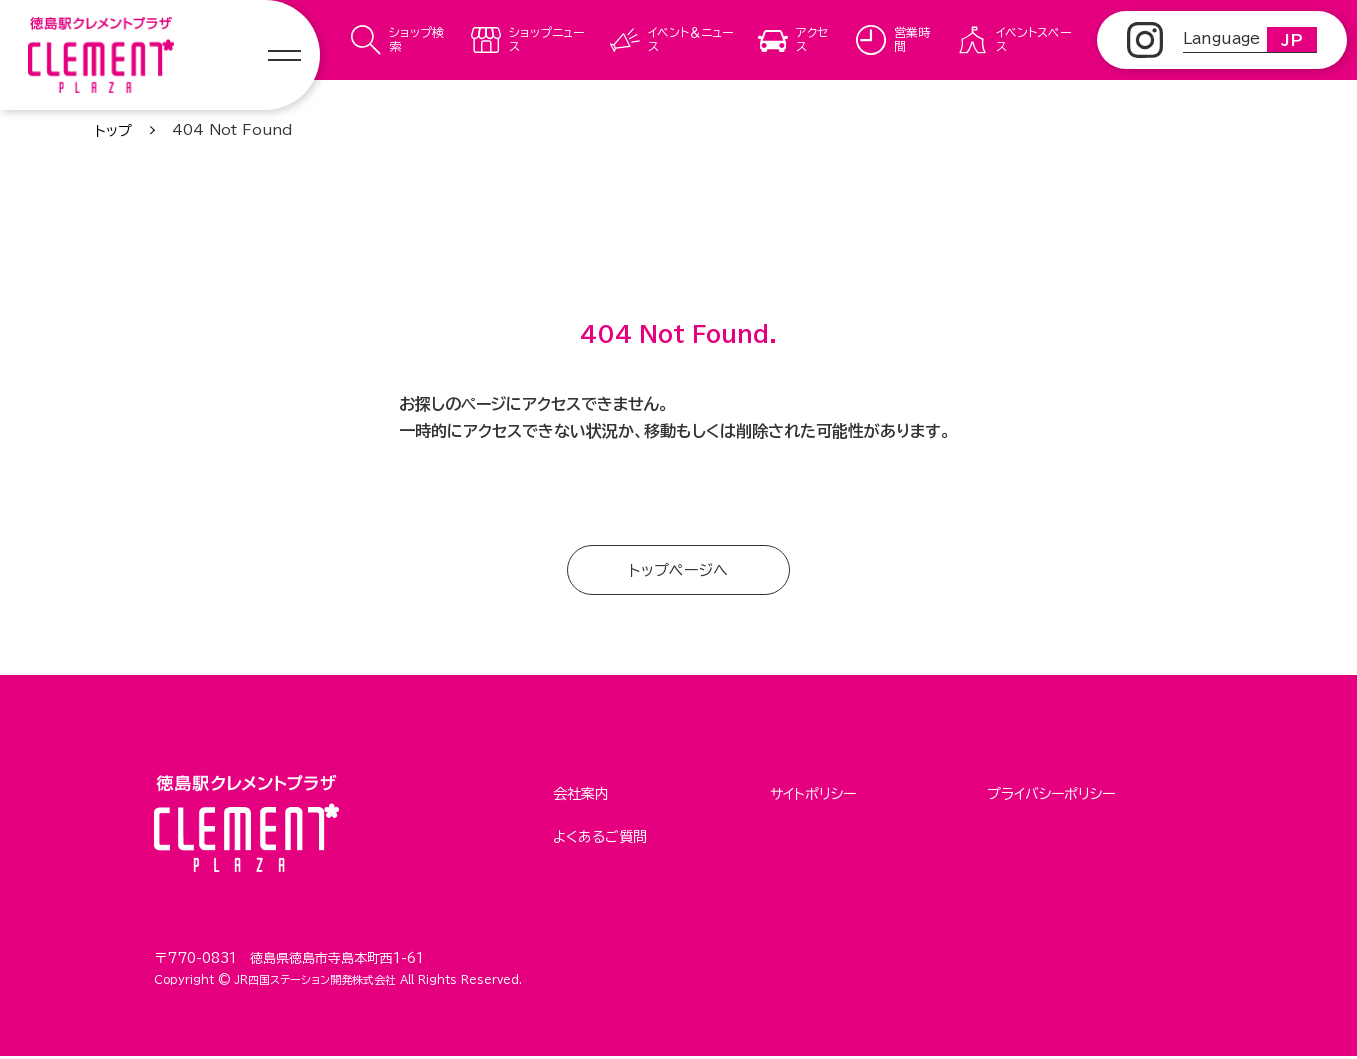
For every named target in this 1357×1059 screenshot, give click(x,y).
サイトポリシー (813, 795)
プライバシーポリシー (1051, 795)
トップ (113, 131)
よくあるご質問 (600, 834)
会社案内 (581, 795)
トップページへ (678, 571)
